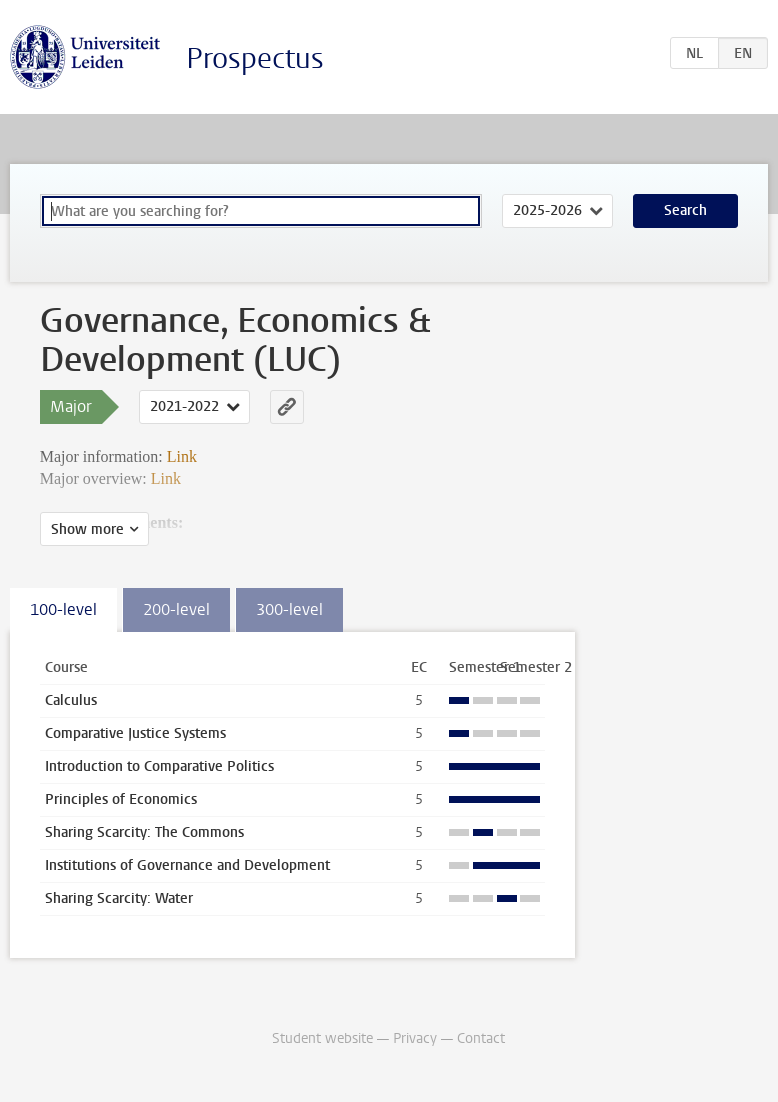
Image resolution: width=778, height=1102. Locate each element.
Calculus (71, 700)
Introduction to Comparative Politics (159, 766)
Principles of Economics (121, 799)
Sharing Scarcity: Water (119, 898)
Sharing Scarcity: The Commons (144, 832)
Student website (322, 1038)
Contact (481, 1038)
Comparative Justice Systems (135, 733)
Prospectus (255, 58)
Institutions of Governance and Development (187, 865)
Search (685, 210)
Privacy (415, 1038)
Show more (87, 529)
